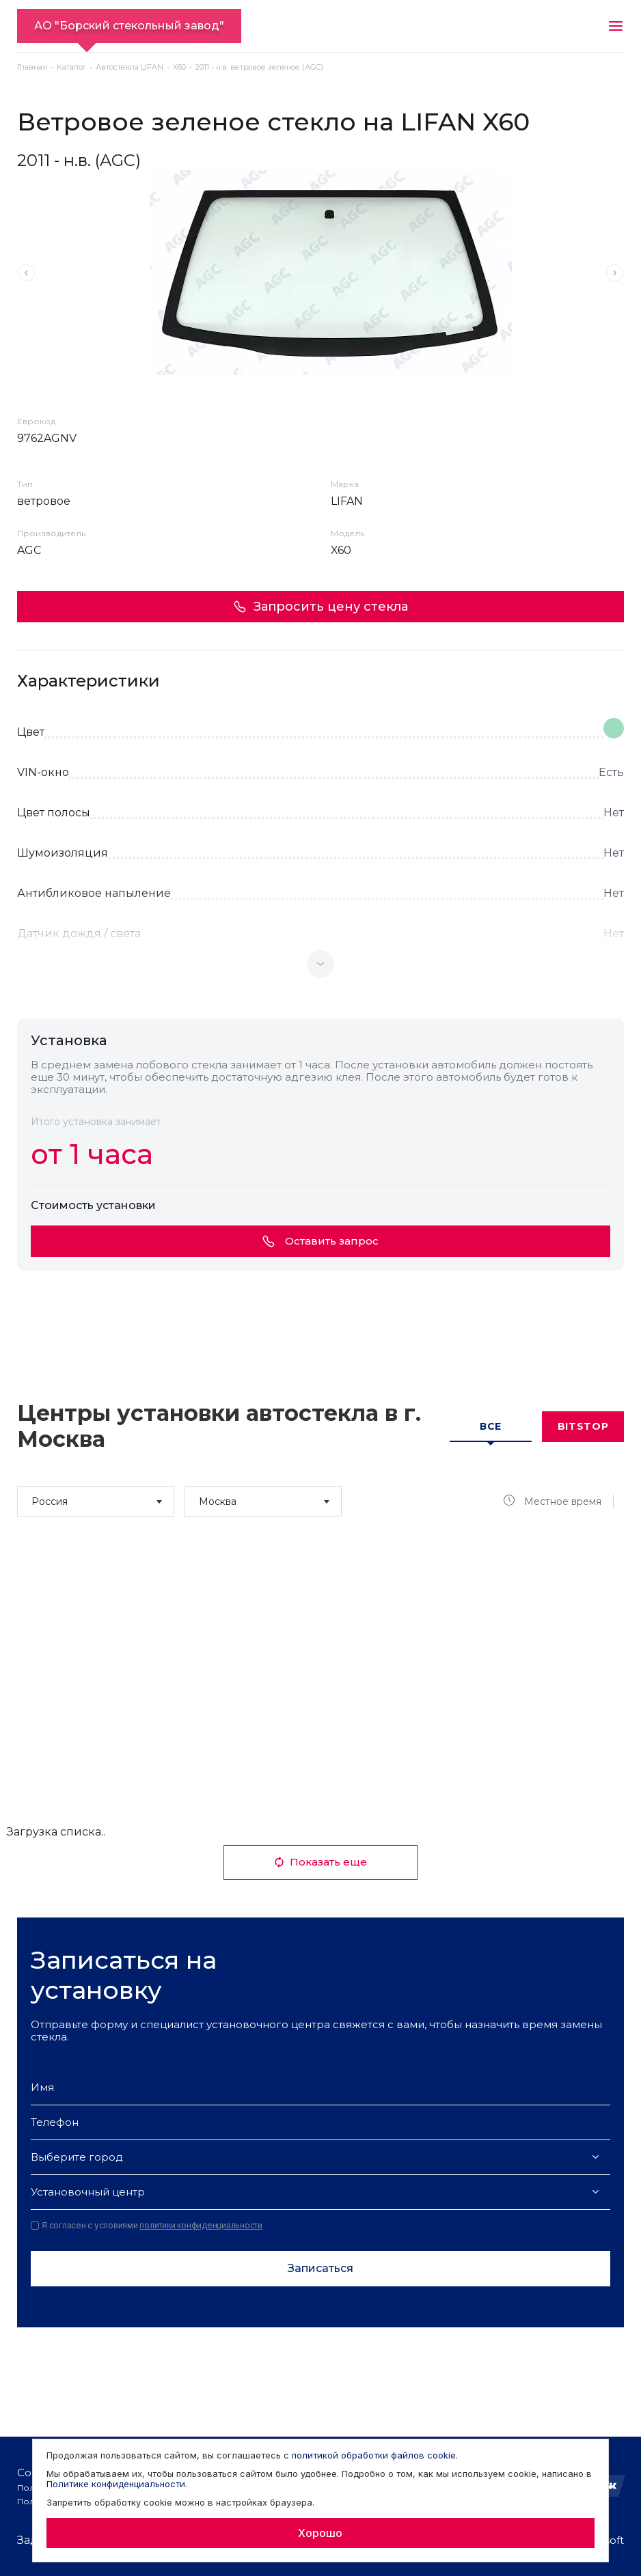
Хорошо (320, 2533)
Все (491, 1426)
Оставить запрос (320, 1240)
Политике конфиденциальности (115, 2483)
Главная (32, 67)
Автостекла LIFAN (129, 67)
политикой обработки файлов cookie (374, 2455)
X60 (179, 67)
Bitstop (583, 1426)
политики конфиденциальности (200, 2225)
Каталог (71, 67)
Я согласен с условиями (146, 2225)
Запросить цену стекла (320, 606)
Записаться (320, 2268)
